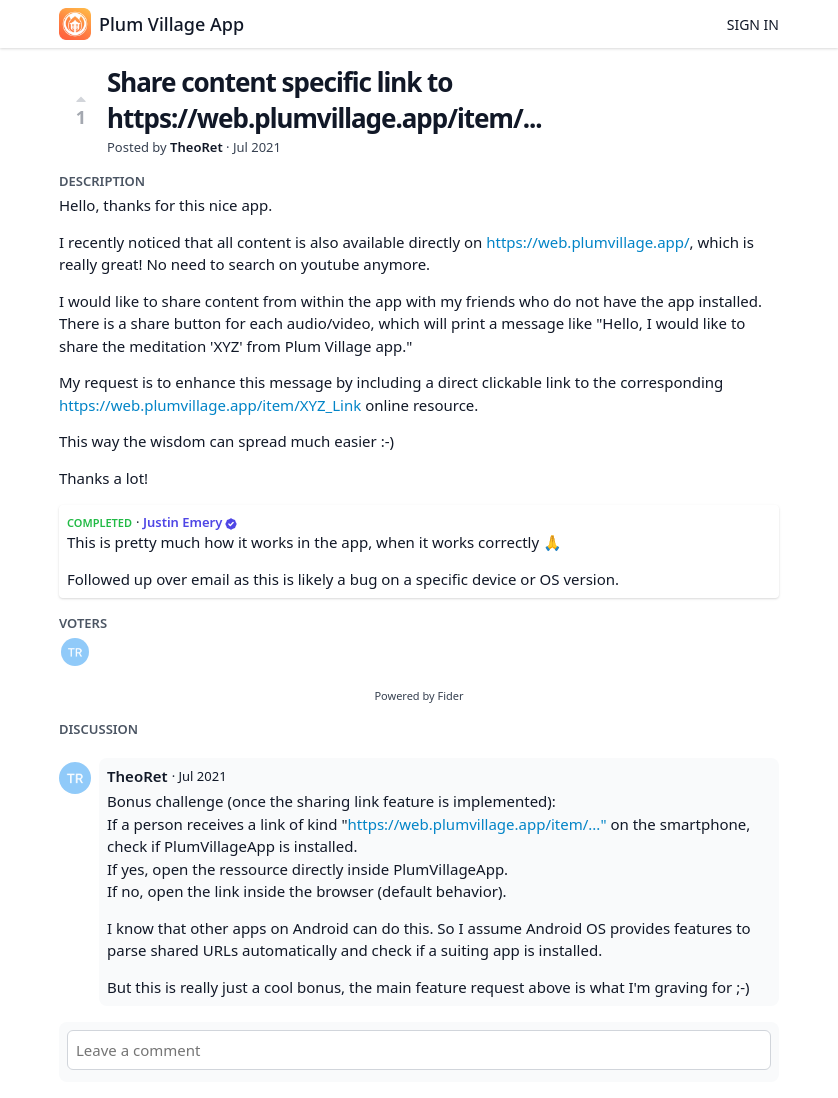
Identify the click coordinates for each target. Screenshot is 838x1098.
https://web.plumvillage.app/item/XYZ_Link (210, 405)
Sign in (753, 24)
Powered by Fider (418, 695)
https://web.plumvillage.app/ (587, 242)
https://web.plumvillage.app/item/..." (477, 824)
